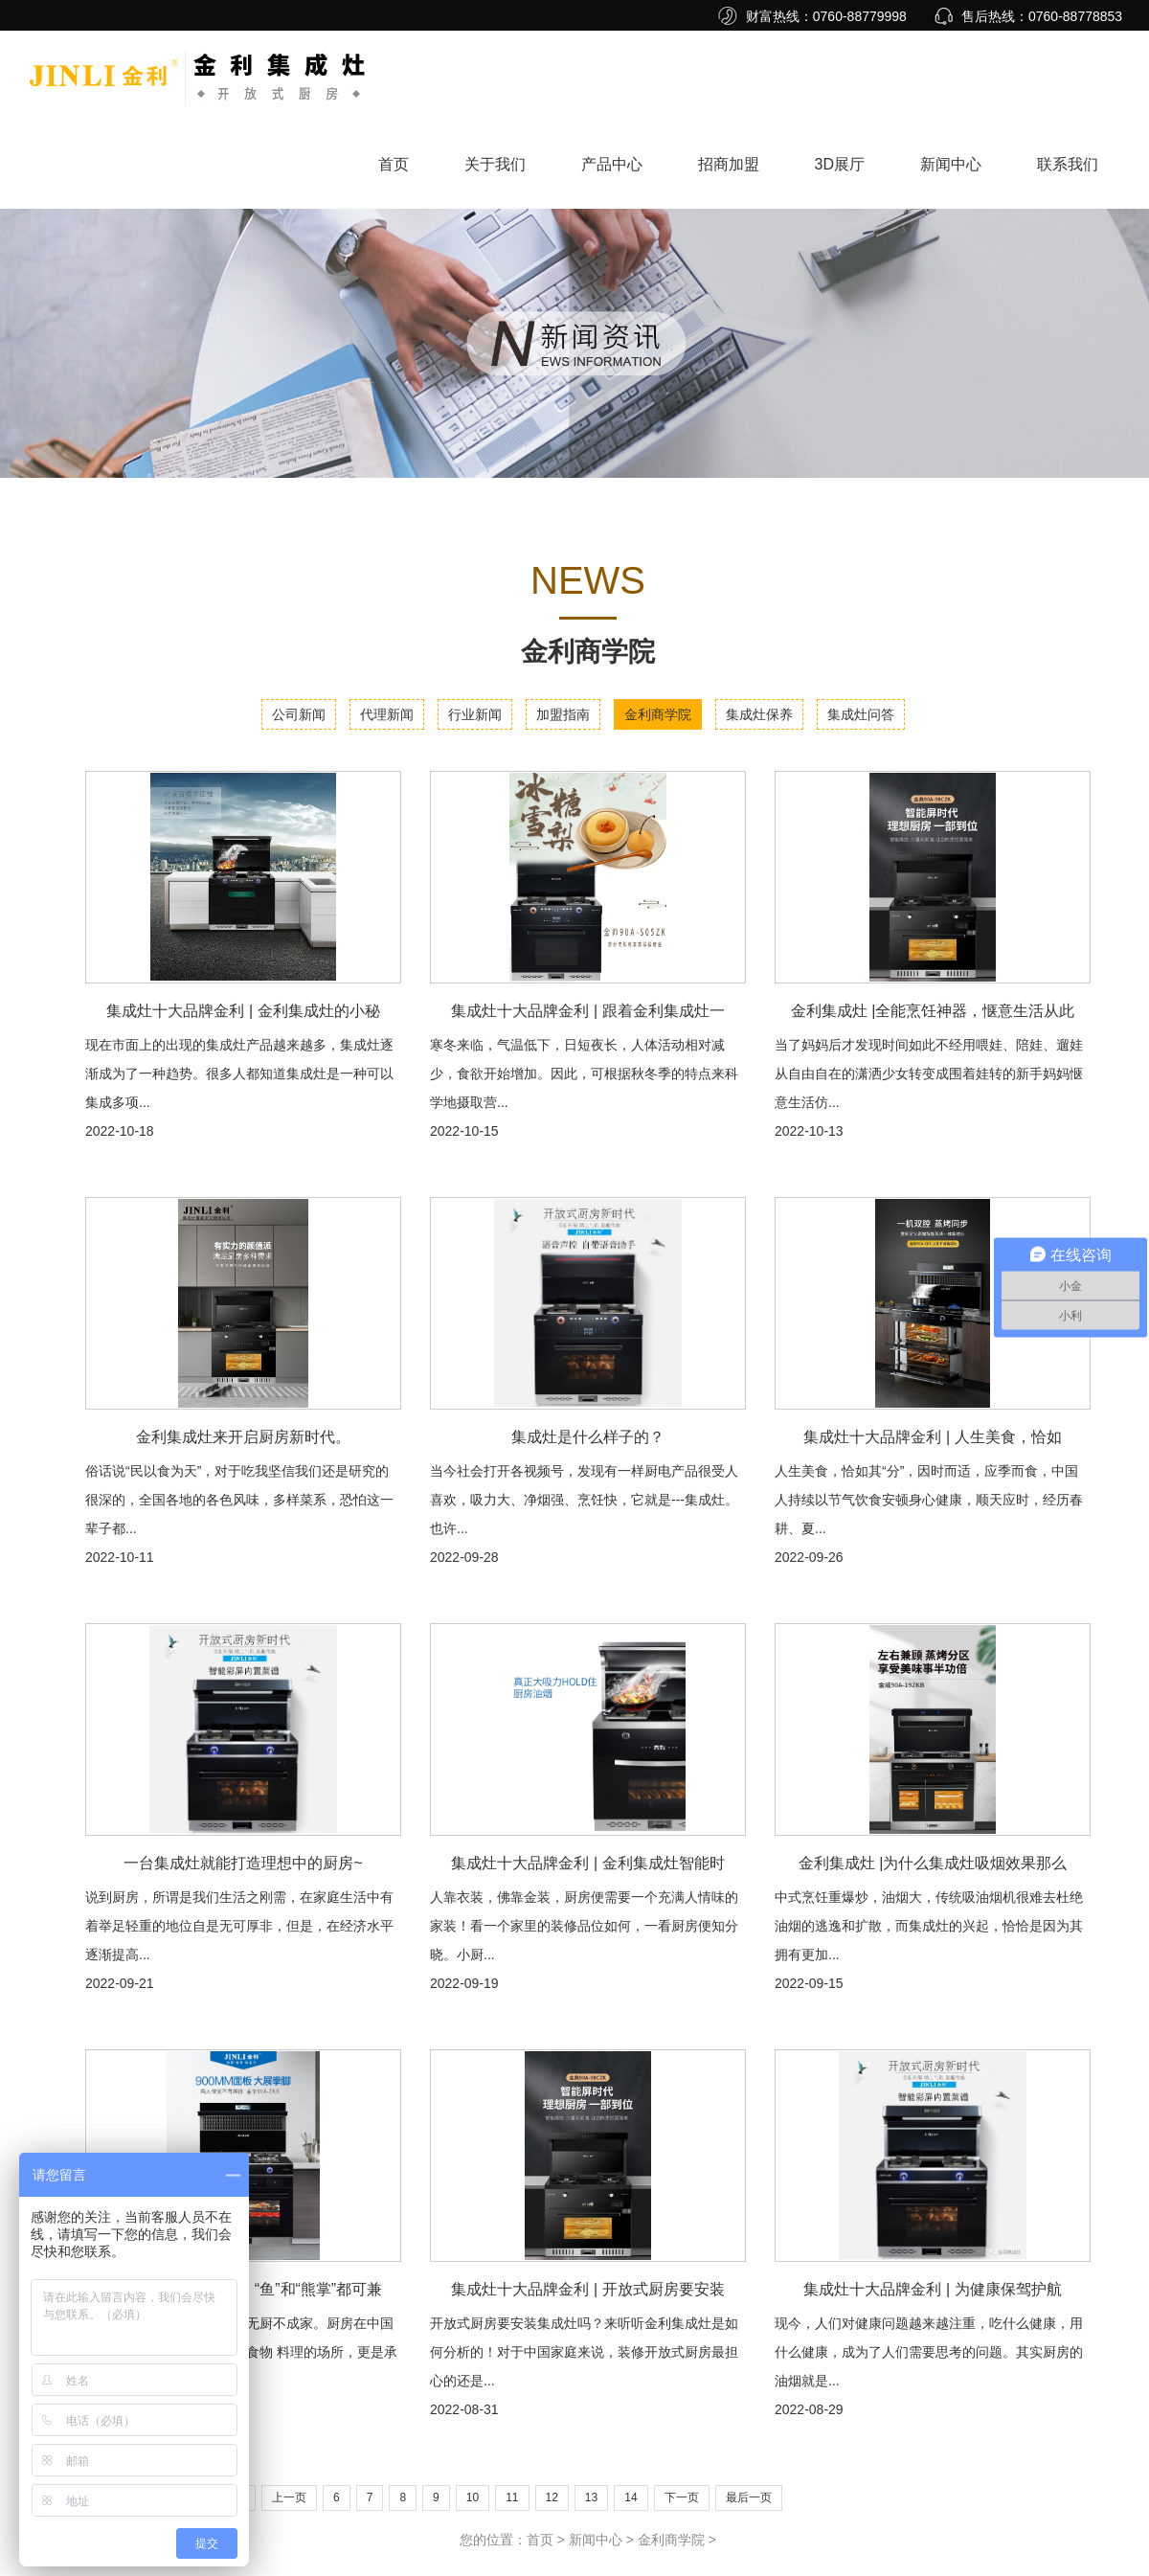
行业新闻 (475, 714)
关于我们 (495, 164)
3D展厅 (840, 164)
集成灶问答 (860, 714)
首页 (393, 164)
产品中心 (611, 164)
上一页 (289, 2497)
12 (552, 2497)
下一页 (682, 2497)
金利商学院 (657, 714)
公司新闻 (299, 714)
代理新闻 (387, 714)
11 (512, 2497)
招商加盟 (728, 164)
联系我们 (1067, 164)
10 (472, 2497)
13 (591, 2497)
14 (630, 2497)
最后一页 (749, 2497)
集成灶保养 (759, 714)
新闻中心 (950, 164)
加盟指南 (563, 714)
